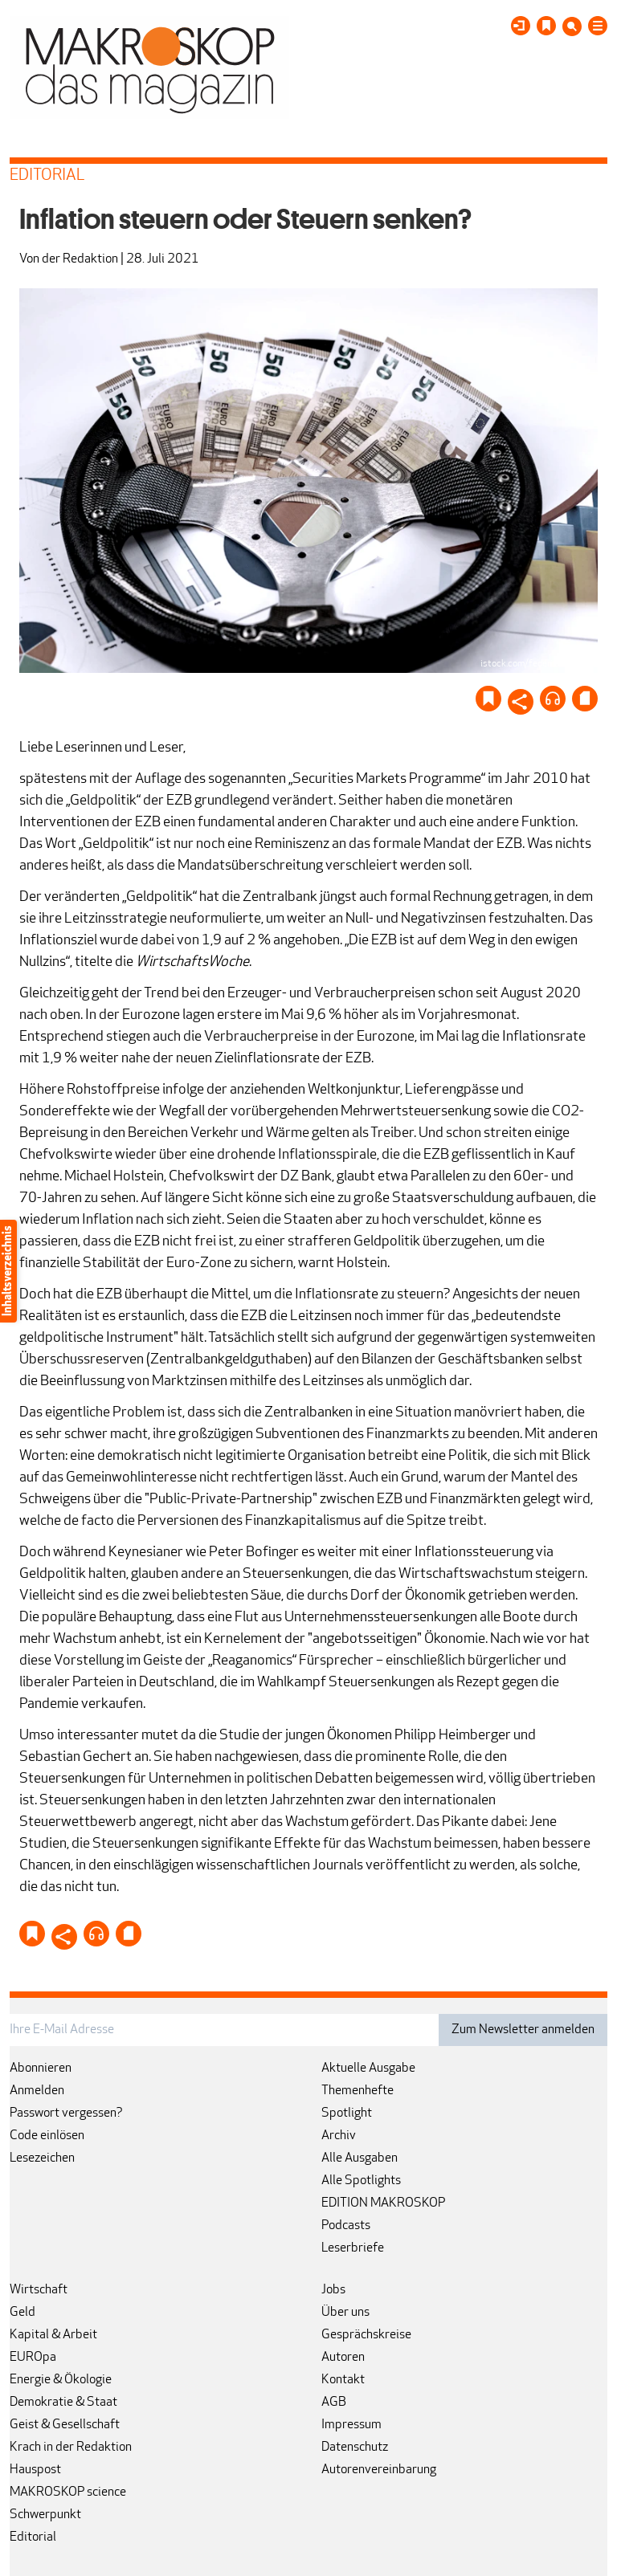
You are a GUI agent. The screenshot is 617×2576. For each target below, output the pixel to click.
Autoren (343, 2357)
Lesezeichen (42, 2158)
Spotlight (346, 2113)
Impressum (351, 2425)
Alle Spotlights (361, 2181)
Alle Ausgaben (359, 2158)
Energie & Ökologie (61, 2380)
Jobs (333, 2290)
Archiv (338, 2136)
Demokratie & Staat (63, 2402)
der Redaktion (80, 259)
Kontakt (343, 2380)
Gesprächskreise (366, 2335)
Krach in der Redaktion (71, 2447)
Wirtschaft (38, 2290)
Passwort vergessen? (66, 2113)
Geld (22, 2312)
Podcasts (345, 2225)
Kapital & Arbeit (53, 2335)
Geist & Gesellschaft (65, 2425)
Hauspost (35, 2470)
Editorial (33, 2537)
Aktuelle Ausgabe (368, 2068)
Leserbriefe (352, 2248)
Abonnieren (41, 2068)
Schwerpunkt (45, 2515)
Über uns (345, 2312)
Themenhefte (357, 2091)
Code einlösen (47, 2136)
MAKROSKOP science (68, 2492)
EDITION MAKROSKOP (383, 2203)
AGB (333, 2402)
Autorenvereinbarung (378, 2470)
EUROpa (33, 2357)
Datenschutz (354, 2447)
